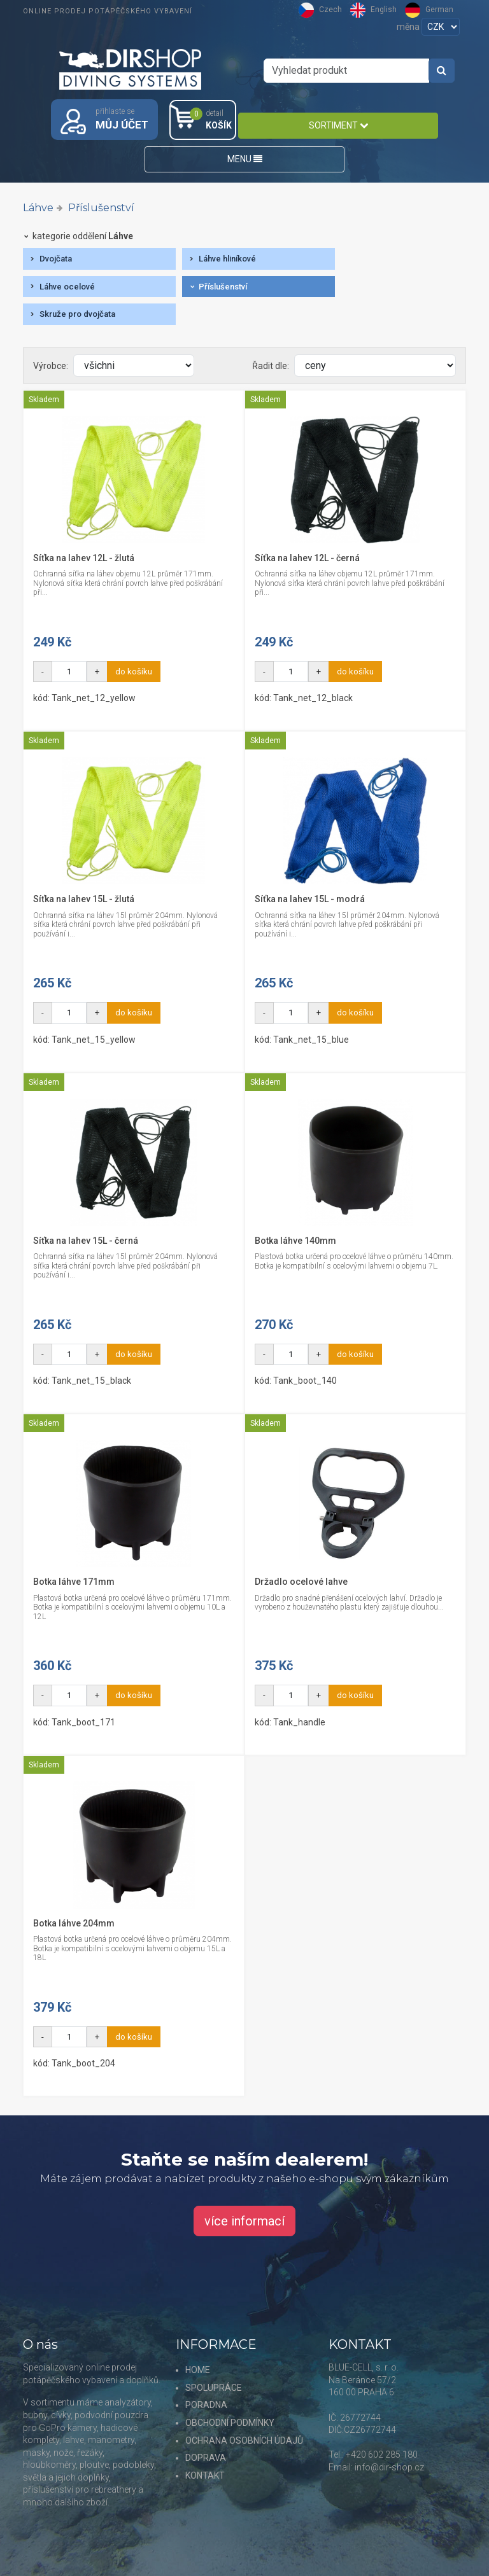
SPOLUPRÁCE (213, 2388)
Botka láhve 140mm (295, 1241)
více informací (244, 2221)
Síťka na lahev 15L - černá (85, 1241)
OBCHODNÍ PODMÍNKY (229, 2423)
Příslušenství (101, 208)
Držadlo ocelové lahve (301, 1582)
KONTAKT (205, 2475)
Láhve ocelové (67, 286)
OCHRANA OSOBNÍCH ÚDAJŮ (244, 2440)
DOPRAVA (205, 2458)
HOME (197, 2370)
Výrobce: (50, 366)
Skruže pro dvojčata (77, 314)
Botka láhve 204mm (74, 1923)
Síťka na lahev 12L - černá (307, 558)
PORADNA (206, 2405)
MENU (244, 159)
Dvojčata (55, 258)
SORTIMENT (338, 125)
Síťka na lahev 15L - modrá (310, 899)
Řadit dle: (270, 366)
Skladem (44, 399)
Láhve (38, 208)
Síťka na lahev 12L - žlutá (83, 558)
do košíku (133, 671)
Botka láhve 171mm (74, 1582)
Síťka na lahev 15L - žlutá (83, 899)
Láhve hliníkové (227, 258)
